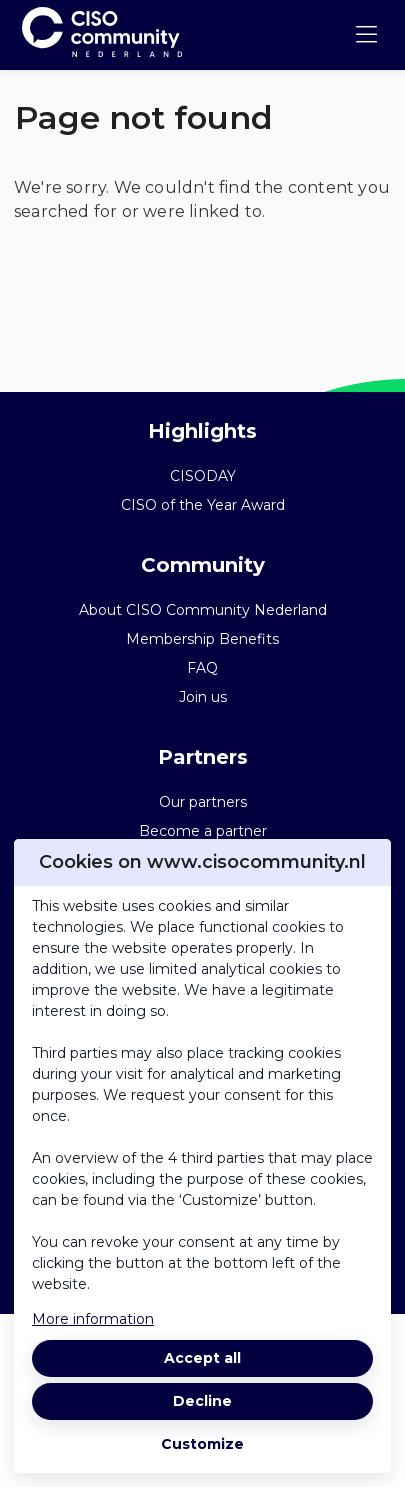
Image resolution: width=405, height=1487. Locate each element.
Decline (202, 1401)
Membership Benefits (202, 639)
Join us (203, 697)
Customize (202, 1444)
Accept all (202, 1358)
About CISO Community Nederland (203, 610)
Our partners (203, 802)
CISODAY (203, 476)
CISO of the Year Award (203, 505)
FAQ (202, 668)
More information (93, 1319)
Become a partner (203, 831)
